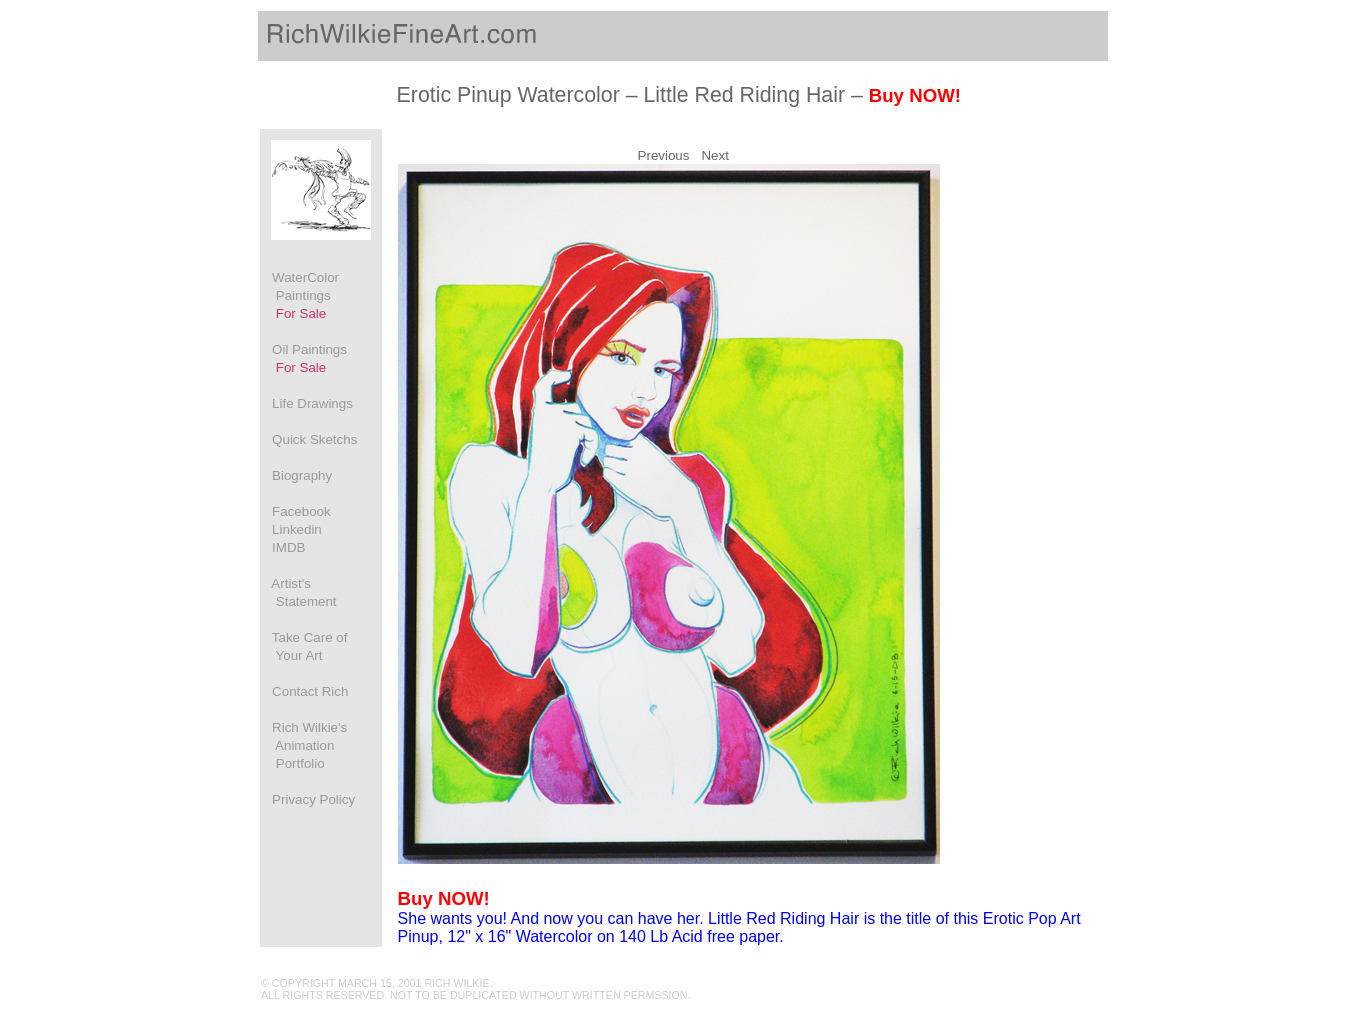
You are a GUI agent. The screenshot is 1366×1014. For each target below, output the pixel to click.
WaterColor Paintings (300, 295)
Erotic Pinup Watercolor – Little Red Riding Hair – (679, 95)
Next (714, 155)
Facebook (296, 511)
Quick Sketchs (309, 439)
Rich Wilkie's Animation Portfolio (304, 745)
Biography (296, 475)
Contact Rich (304, 691)
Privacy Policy (308, 799)
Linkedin (291, 529)
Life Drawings (307, 403)
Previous (664, 155)
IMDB (283, 547)
